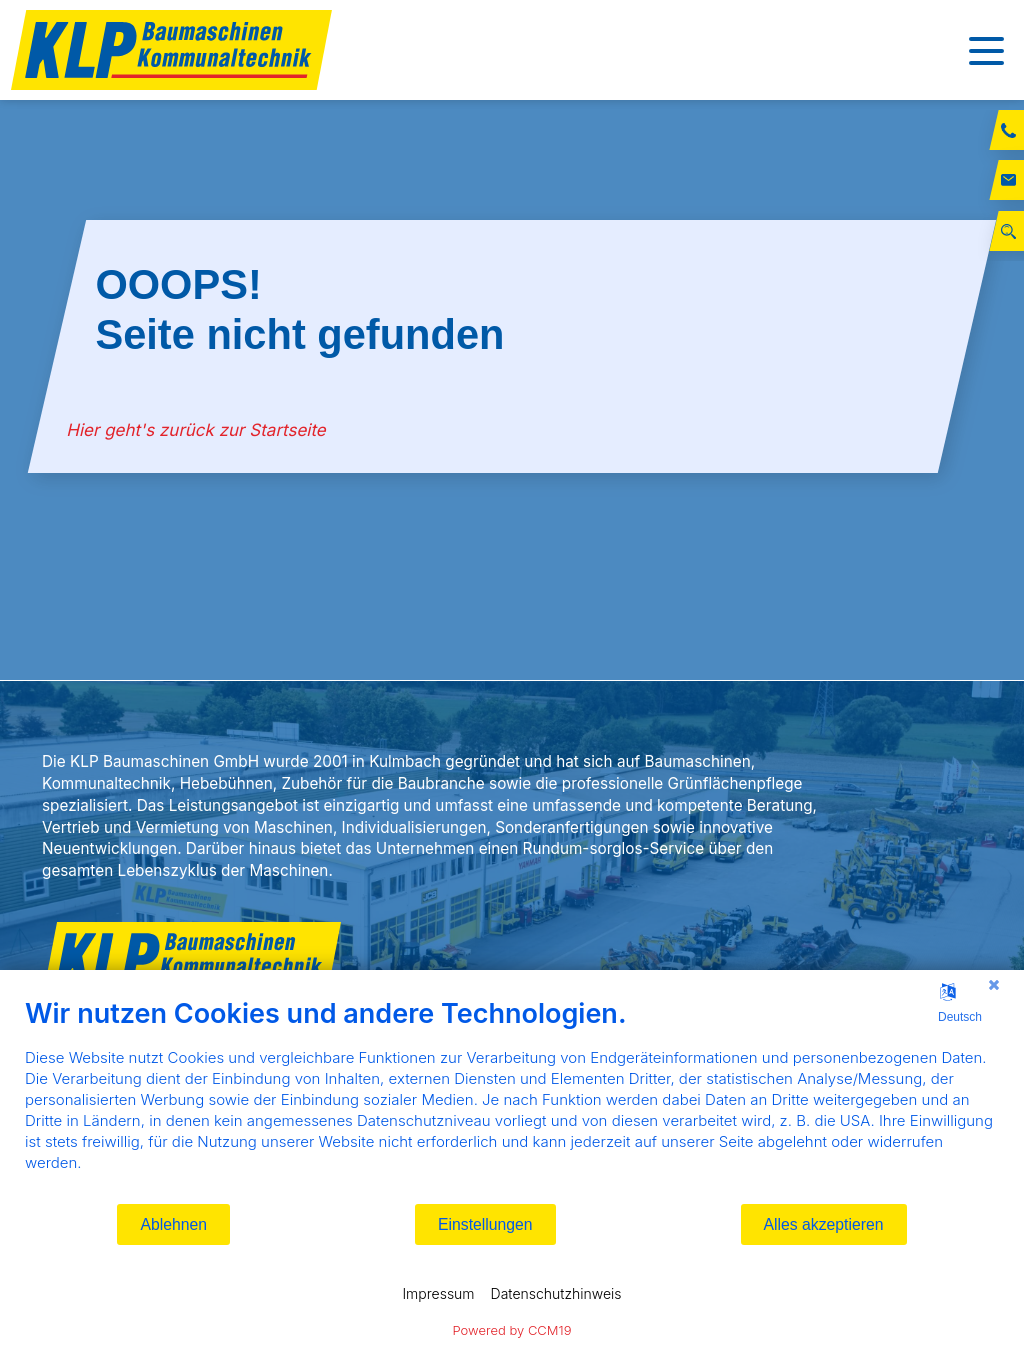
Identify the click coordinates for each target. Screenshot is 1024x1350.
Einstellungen (485, 1224)
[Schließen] (994, 985)
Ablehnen (173, 1224)
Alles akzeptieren (824, 1224)
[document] (512, 1099)
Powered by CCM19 (512, 1330)
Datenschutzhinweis (556, 1293)
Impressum (438, 1293)
